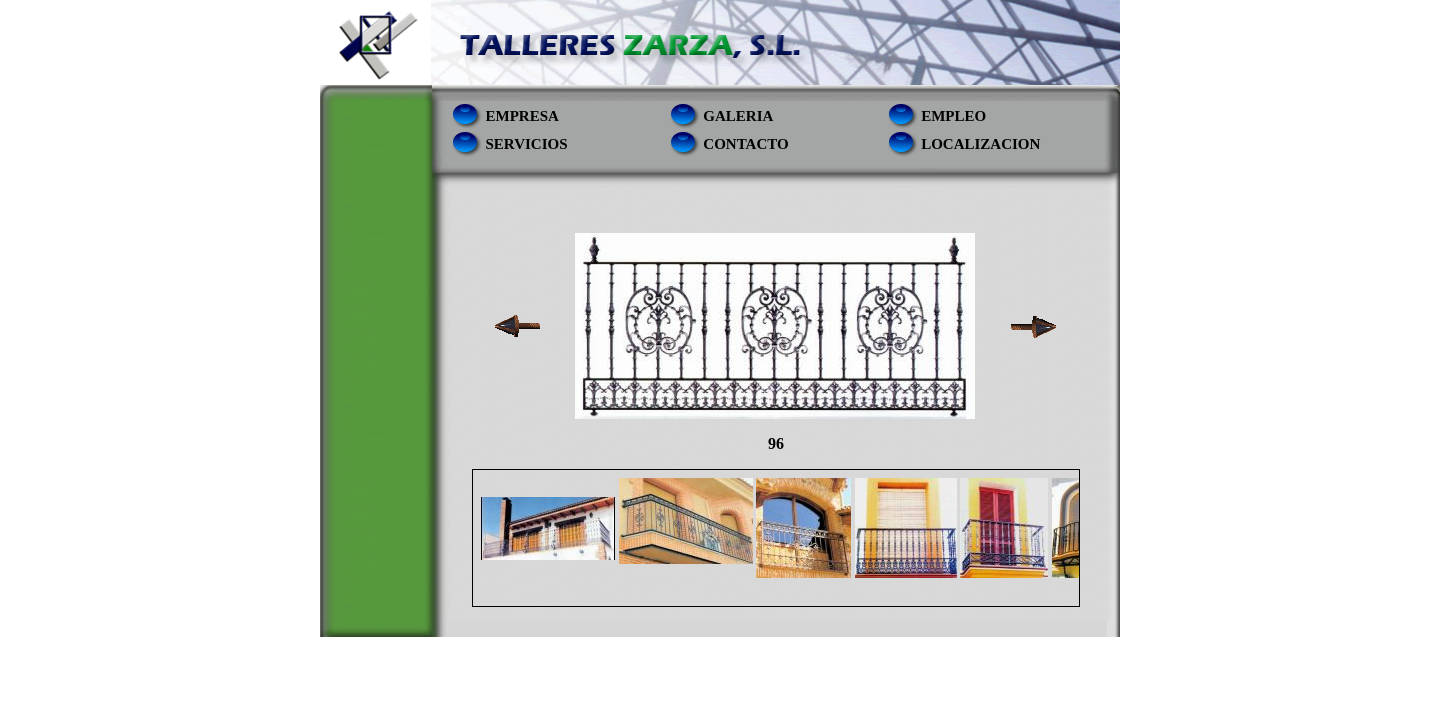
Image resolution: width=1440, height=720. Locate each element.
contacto (745, 144)
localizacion (980, 144)
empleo (953, 116)
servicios (527, 144)
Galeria (738, 116)
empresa (522, 116)
